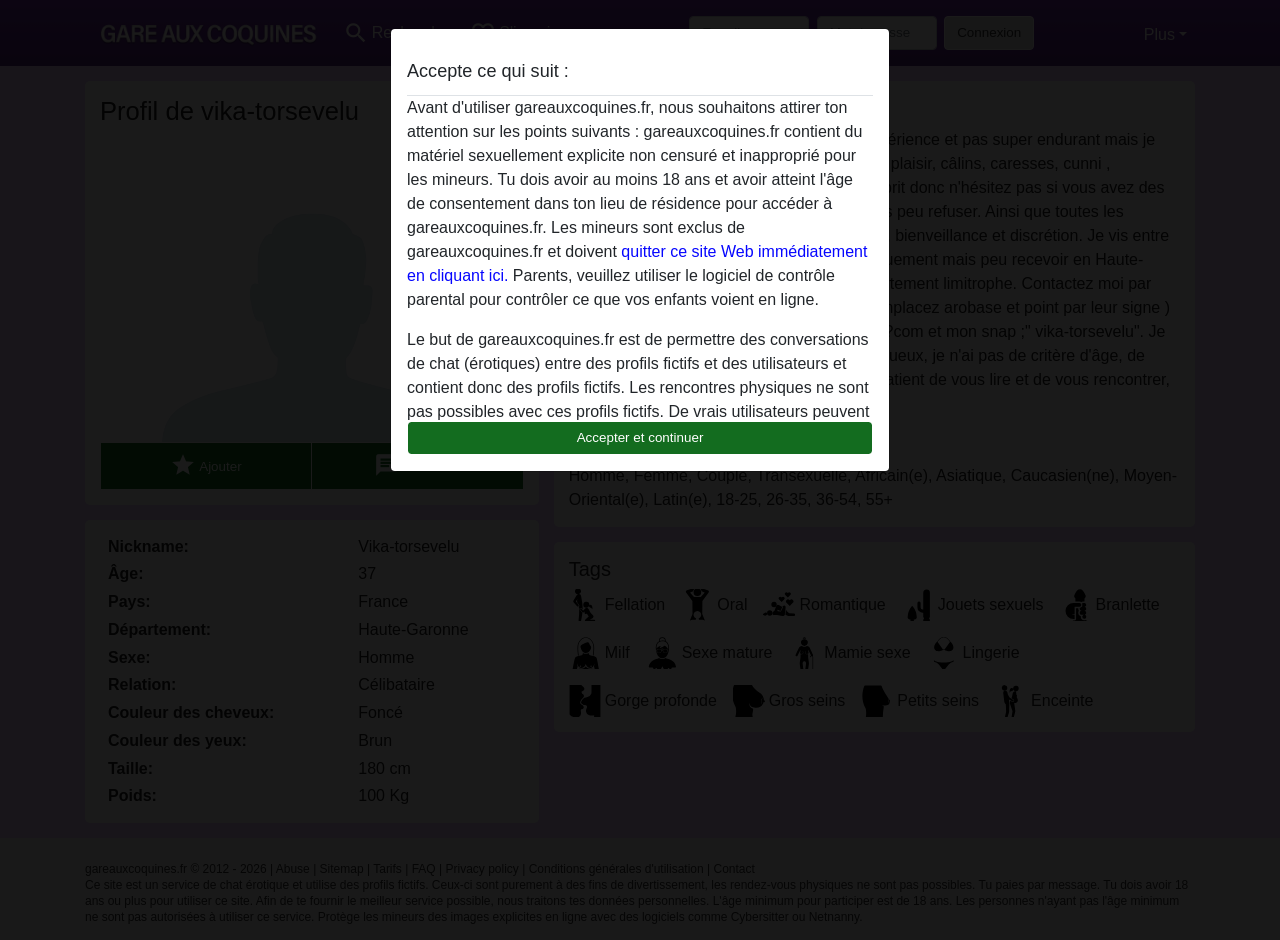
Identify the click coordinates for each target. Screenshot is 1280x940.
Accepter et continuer (640, 437)
